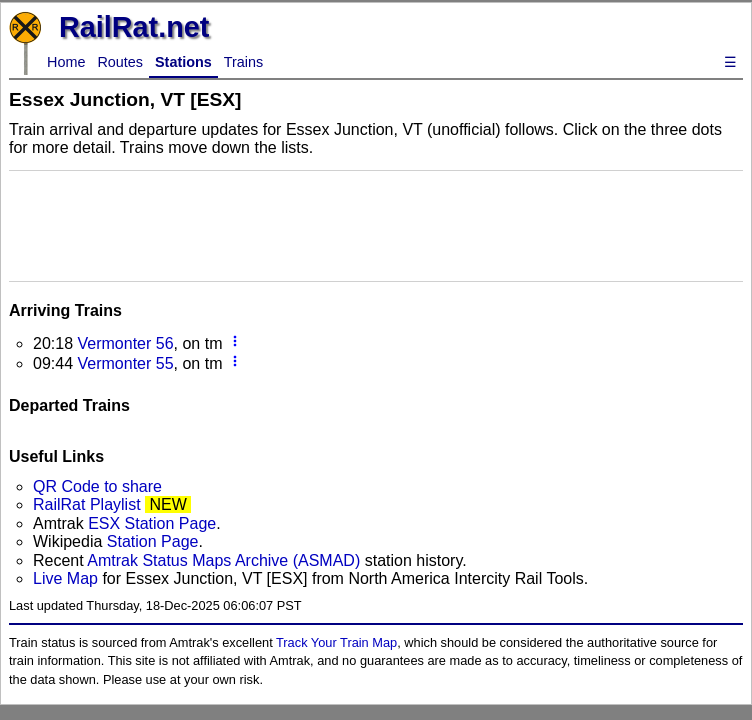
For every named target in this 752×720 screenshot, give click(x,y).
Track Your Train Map (336, 642)
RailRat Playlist (87, 504)
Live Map (67, 578)
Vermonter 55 (125, 363)
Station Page (153, 541)
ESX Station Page (152, 523)
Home (66, 62)
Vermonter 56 (125, 343)
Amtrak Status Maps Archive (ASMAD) (223, 560)
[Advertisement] (376, 224)
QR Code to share (97, 486)
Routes (120, 62)
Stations (183, 62)
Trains (243, 62)
